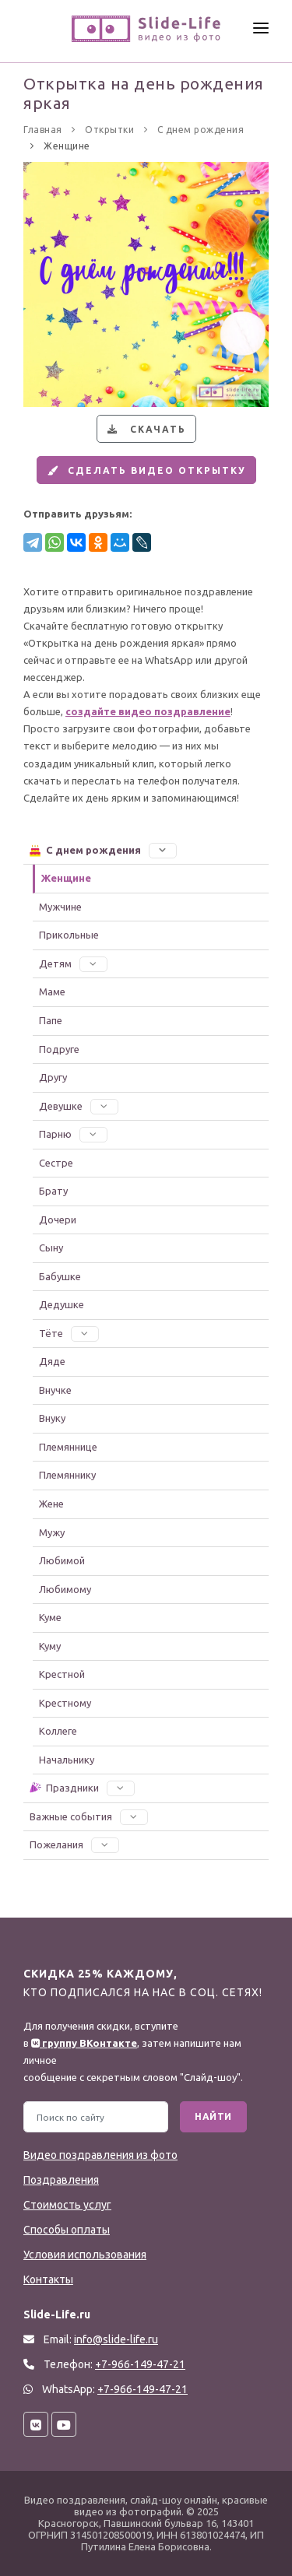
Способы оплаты (66, 2229)
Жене (51, 1503)
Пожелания (74, 1844)
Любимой (62, 1560)
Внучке (55, 1390)
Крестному (65, 1702)
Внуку (52, 1418)
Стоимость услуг (67, 2205)
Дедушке (61, 1304)
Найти (213, 2116)
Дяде (52, 1361)
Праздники (81, 1788)
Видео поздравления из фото (100, 2155)
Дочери (57, 1219)
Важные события (89, 1816)
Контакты (48, 2279)
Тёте (69, 1333)
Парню (73, 1133)
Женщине (66, 877)
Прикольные (69, 934)
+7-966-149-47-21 (142, 2389)
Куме (50, 1617)
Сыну (51, 1247)
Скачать (145, 429)
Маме (52, 991)
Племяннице (68, 1446)
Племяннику (67, 1474)
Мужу (52, 1532)
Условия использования (84, 2254)
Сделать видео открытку (145, 470)
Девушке (78, 1105)
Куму (50, 1646)
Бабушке (60, 1276)
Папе (50, 1020)
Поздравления (61, 2180)
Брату (53, 1190)
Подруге (59, 1049)
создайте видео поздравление (147, 711)
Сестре (56, 1162)
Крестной (62, 1674)
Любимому (65, 1589)
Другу (53, 1077)
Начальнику (66, 1759)
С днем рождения (102, 850)
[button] (163, 849)
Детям (73, 963)
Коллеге (58, 1730)
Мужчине (60, 906)
